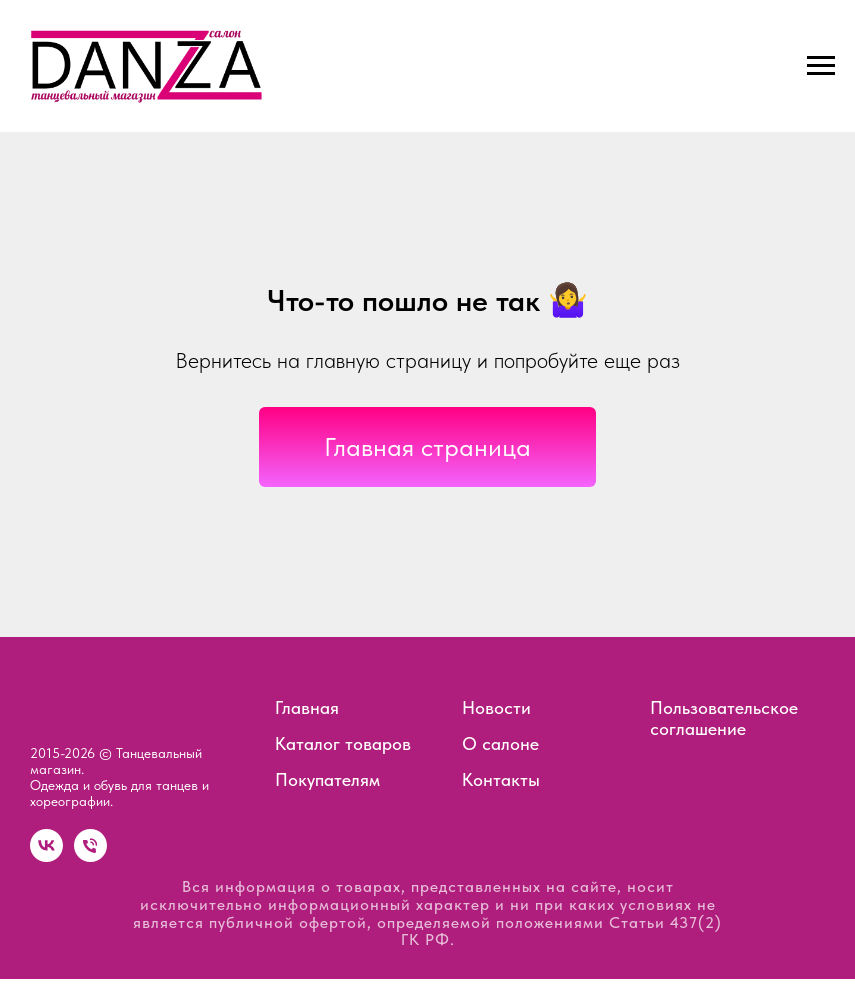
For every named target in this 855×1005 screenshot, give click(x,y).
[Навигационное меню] (821, 66)
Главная (307, 707)
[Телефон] (90, 856)
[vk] (46, 856)
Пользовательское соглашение (724, 718)
